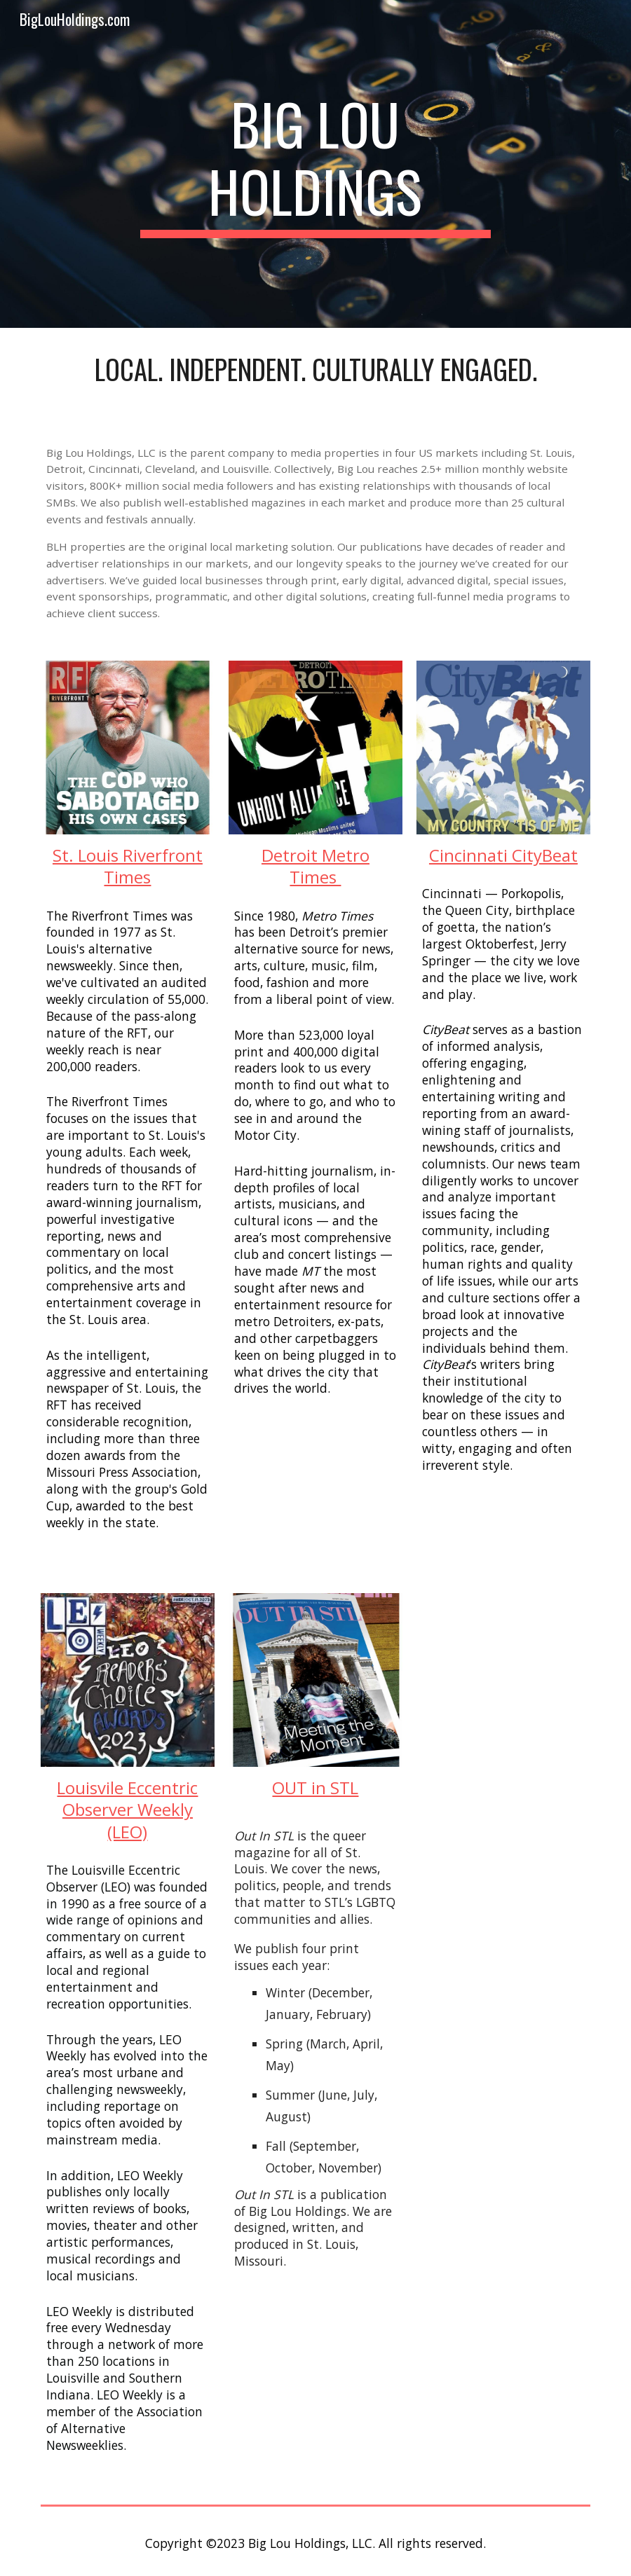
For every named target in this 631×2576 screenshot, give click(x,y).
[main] (315, 164)
